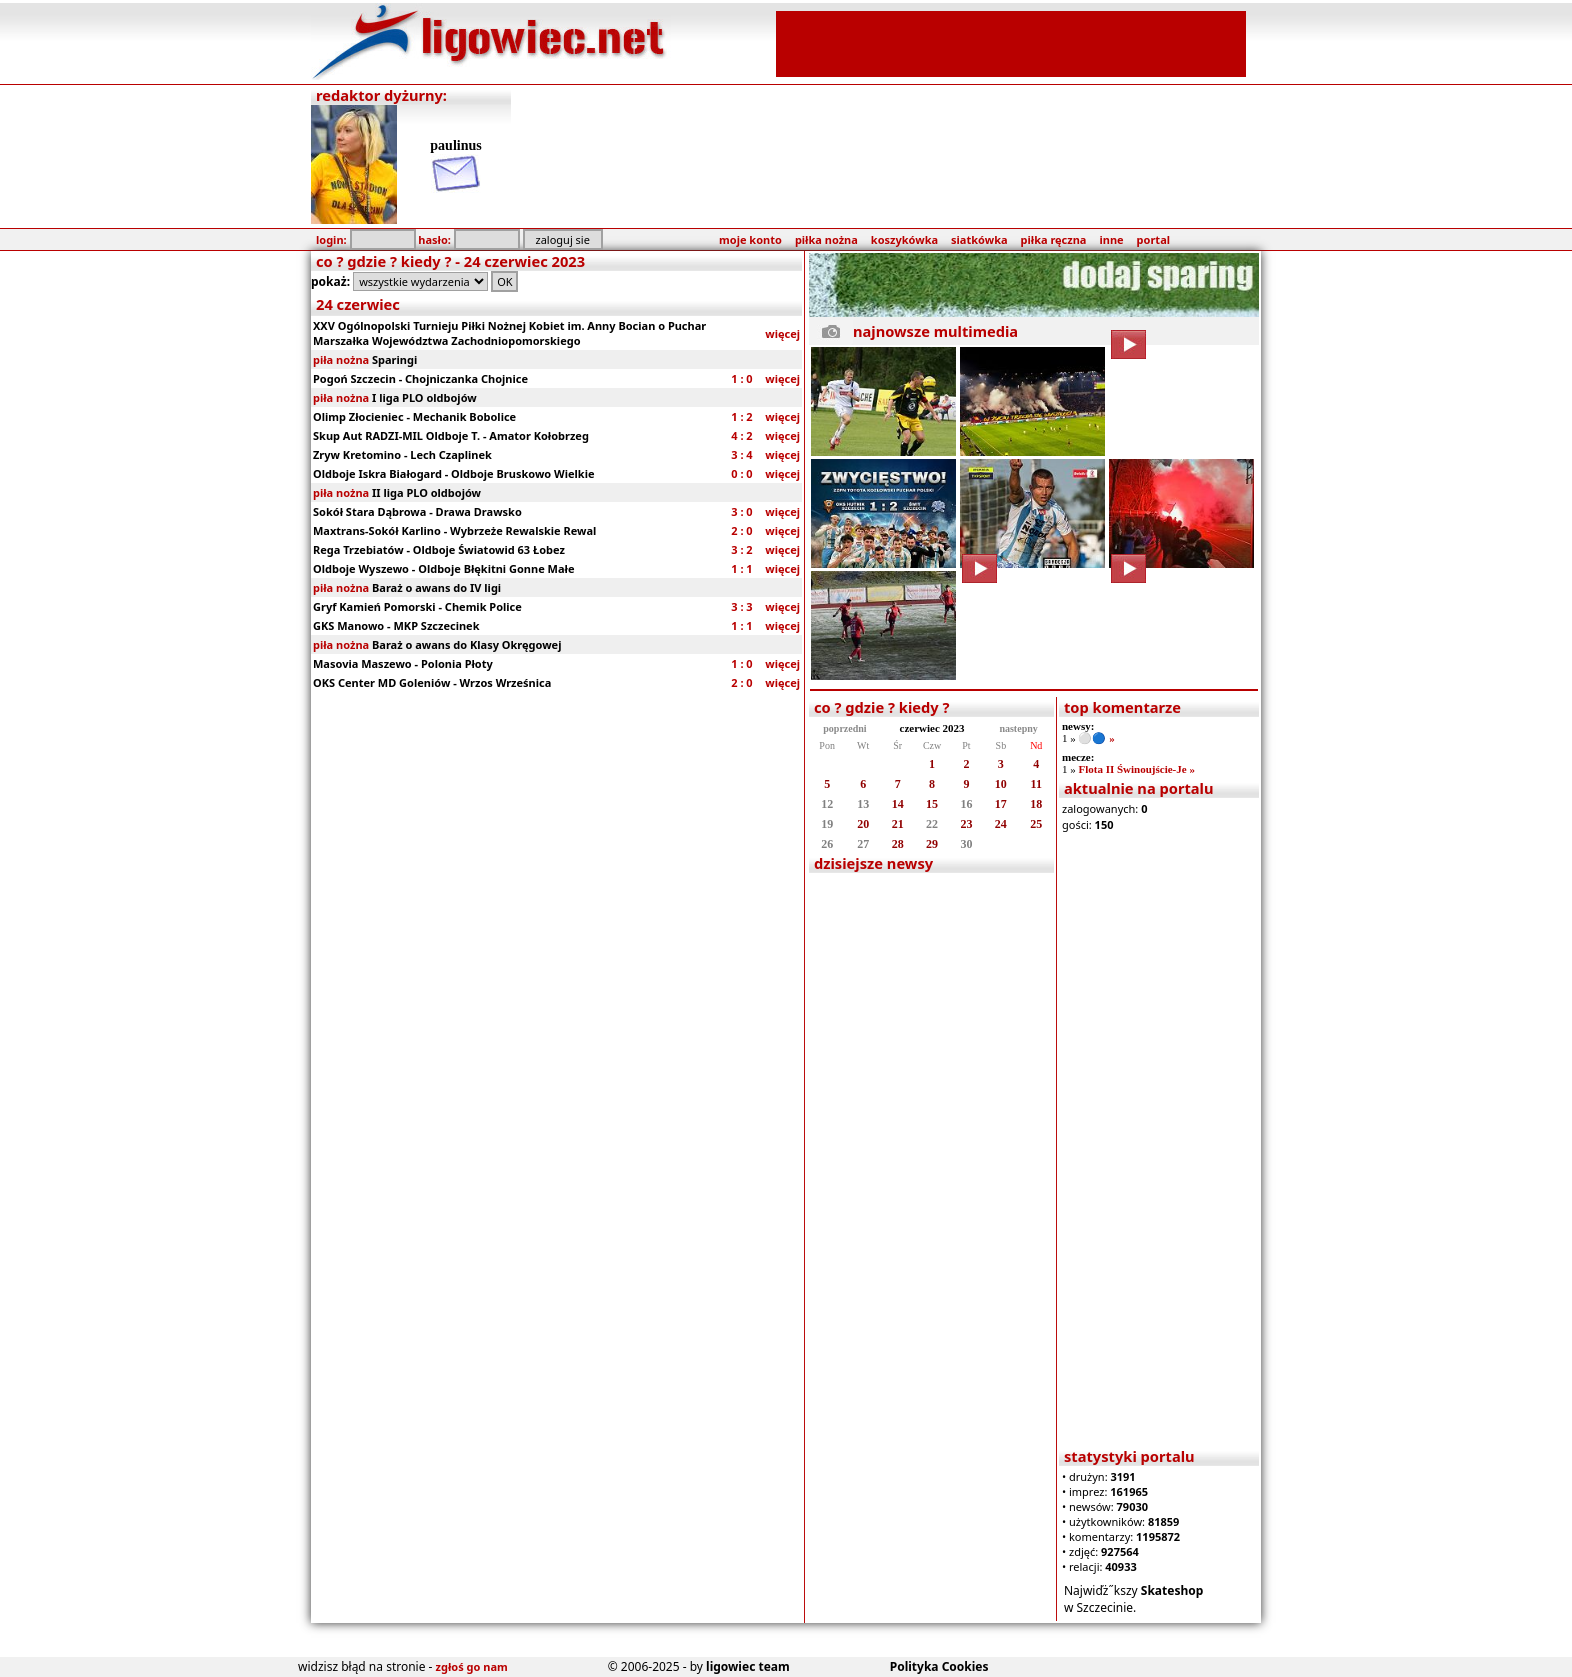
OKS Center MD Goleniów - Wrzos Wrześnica (432, 682)
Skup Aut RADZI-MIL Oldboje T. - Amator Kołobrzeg (451, 435)
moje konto (750, 239)
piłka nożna (826, 239)
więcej (782, 333)
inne (1111, 239)
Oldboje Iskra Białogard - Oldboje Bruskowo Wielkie (454, 473)
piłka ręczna (1054, 239)
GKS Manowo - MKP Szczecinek (396, 625)
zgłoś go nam (472, 1666)
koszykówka (904, 239)
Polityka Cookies (939, 1666)
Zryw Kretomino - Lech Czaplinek (402, 454)
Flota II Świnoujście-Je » (1136, 769)
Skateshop (1172, 1590)
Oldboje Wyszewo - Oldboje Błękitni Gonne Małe (443, 568)
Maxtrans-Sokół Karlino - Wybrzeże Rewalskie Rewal (454, 530)
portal (1153, 239)
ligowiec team (748, 1666)
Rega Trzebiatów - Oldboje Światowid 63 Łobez (439, 549)
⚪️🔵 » (1096, 738)
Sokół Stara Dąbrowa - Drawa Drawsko (417, 511)
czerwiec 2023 (932, 728)
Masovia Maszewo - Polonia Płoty (403, 663)
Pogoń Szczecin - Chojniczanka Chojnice (420, 378)
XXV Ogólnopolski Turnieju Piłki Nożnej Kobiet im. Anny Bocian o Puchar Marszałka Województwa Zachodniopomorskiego (509, 333)
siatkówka (979, 239)
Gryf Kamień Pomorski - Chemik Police (417, 606)
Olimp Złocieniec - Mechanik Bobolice (414, 416)
